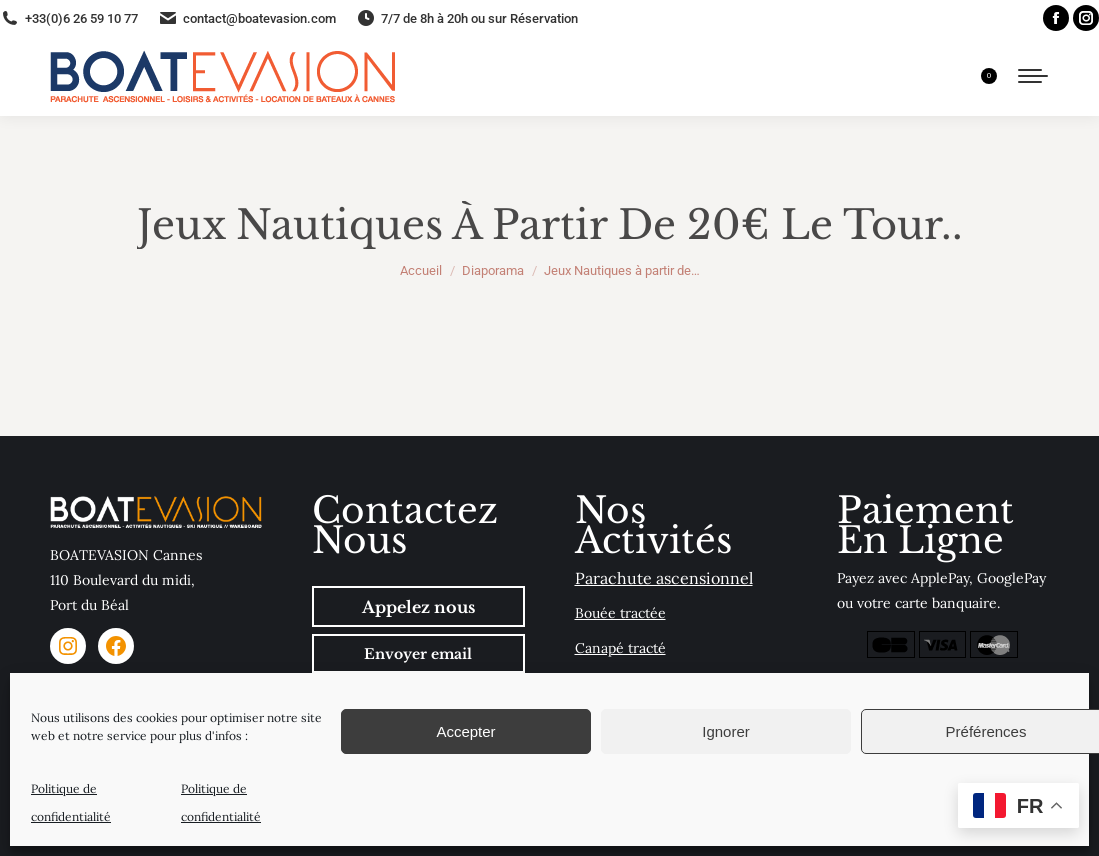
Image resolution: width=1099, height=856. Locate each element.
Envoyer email (418, 654)
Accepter (465, 731)
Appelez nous (418, 607)
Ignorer (726, 731)
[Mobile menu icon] (1033, 76)
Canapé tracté (620, 648)
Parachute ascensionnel (664, 578)
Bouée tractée (620, 613)
